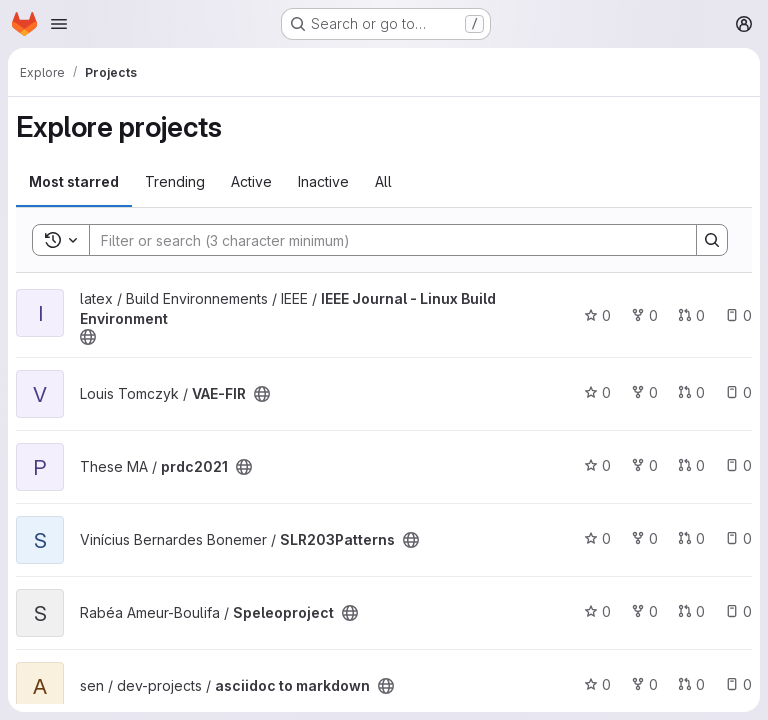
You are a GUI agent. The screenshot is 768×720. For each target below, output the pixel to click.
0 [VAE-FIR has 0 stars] (597, 392)
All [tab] (383, 181)
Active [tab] (251, 181)
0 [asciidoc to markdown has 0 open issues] (738, 684)
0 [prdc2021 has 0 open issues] (738, 465)
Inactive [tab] (323, 181)
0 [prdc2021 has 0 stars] (597, 465)
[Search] (383, 240)
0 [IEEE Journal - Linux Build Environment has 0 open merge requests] (691, 315)
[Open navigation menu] (59, 24)
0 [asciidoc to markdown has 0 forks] (644, 684)
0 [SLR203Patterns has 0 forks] (644, 538)
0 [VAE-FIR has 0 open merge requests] (691, 392)
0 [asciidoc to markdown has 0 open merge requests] (691, 684)
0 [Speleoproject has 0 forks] (644, 611)
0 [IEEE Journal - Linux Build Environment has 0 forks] (644, 315)
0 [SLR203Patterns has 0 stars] (597, 538)
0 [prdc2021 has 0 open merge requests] (691, 465)
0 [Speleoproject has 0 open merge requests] (691, 611)
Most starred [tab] (74, 181)
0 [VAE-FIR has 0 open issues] (738, 392)
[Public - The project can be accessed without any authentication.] (88, 337)
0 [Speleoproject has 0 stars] (597, 611)
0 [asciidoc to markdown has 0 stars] (597, 684)
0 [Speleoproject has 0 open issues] (738, 611)
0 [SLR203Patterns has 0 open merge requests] (691, 538)
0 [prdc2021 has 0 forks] (644, 465)
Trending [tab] (175, 181)
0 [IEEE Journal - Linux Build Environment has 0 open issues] (738, 315)
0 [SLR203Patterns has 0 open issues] (738, 538)
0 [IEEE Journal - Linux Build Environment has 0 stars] (597, 315)
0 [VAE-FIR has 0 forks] (644, 392)
